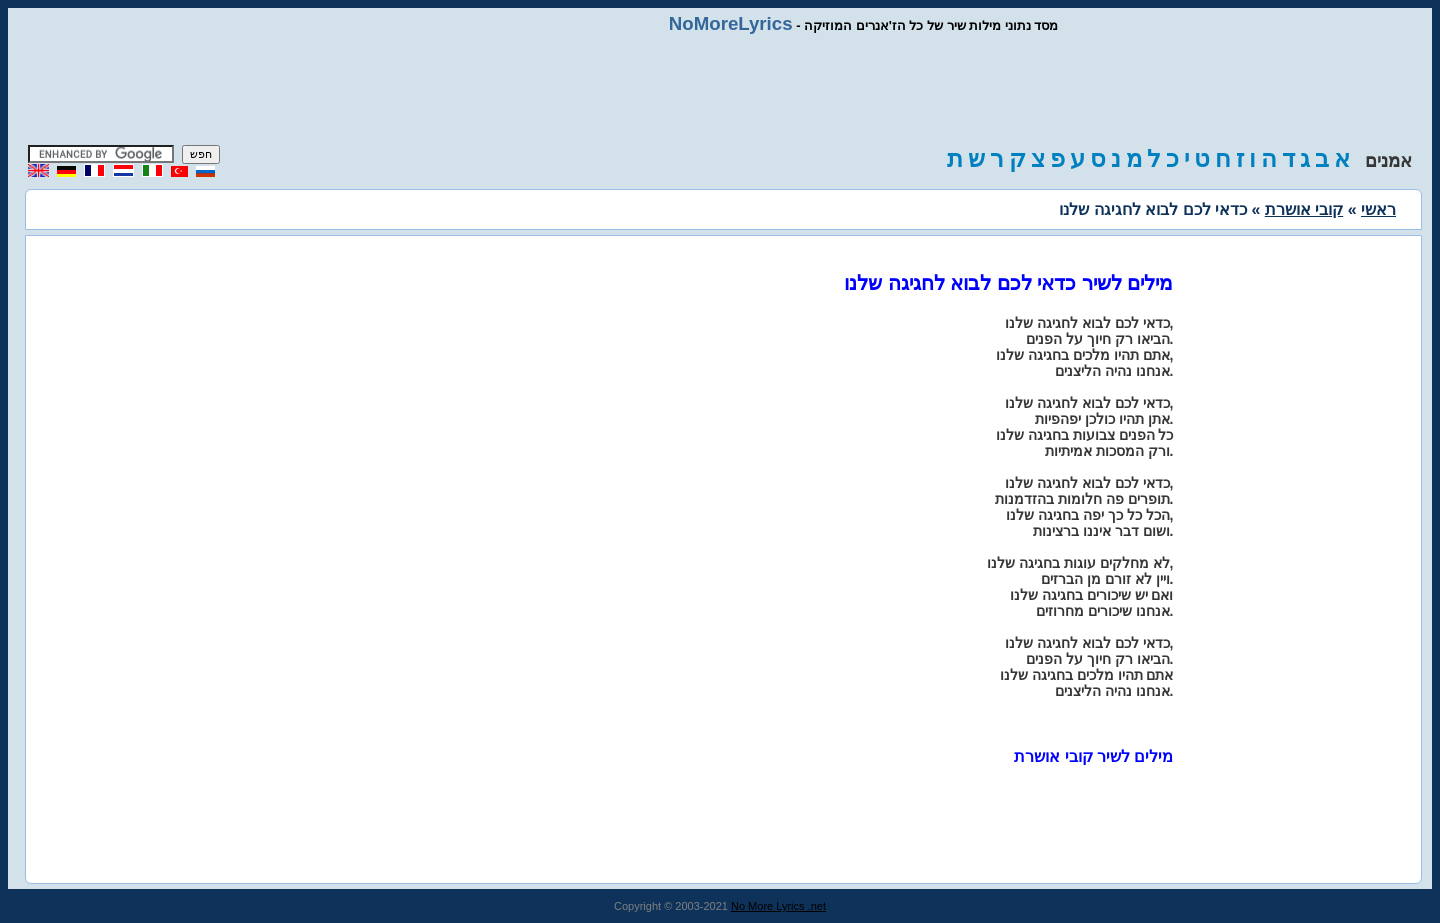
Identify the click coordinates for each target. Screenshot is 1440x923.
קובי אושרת (1304, 209)
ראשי (1378, 209)
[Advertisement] (720, 90)
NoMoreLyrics (731, 23)
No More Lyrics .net (778, 906)
